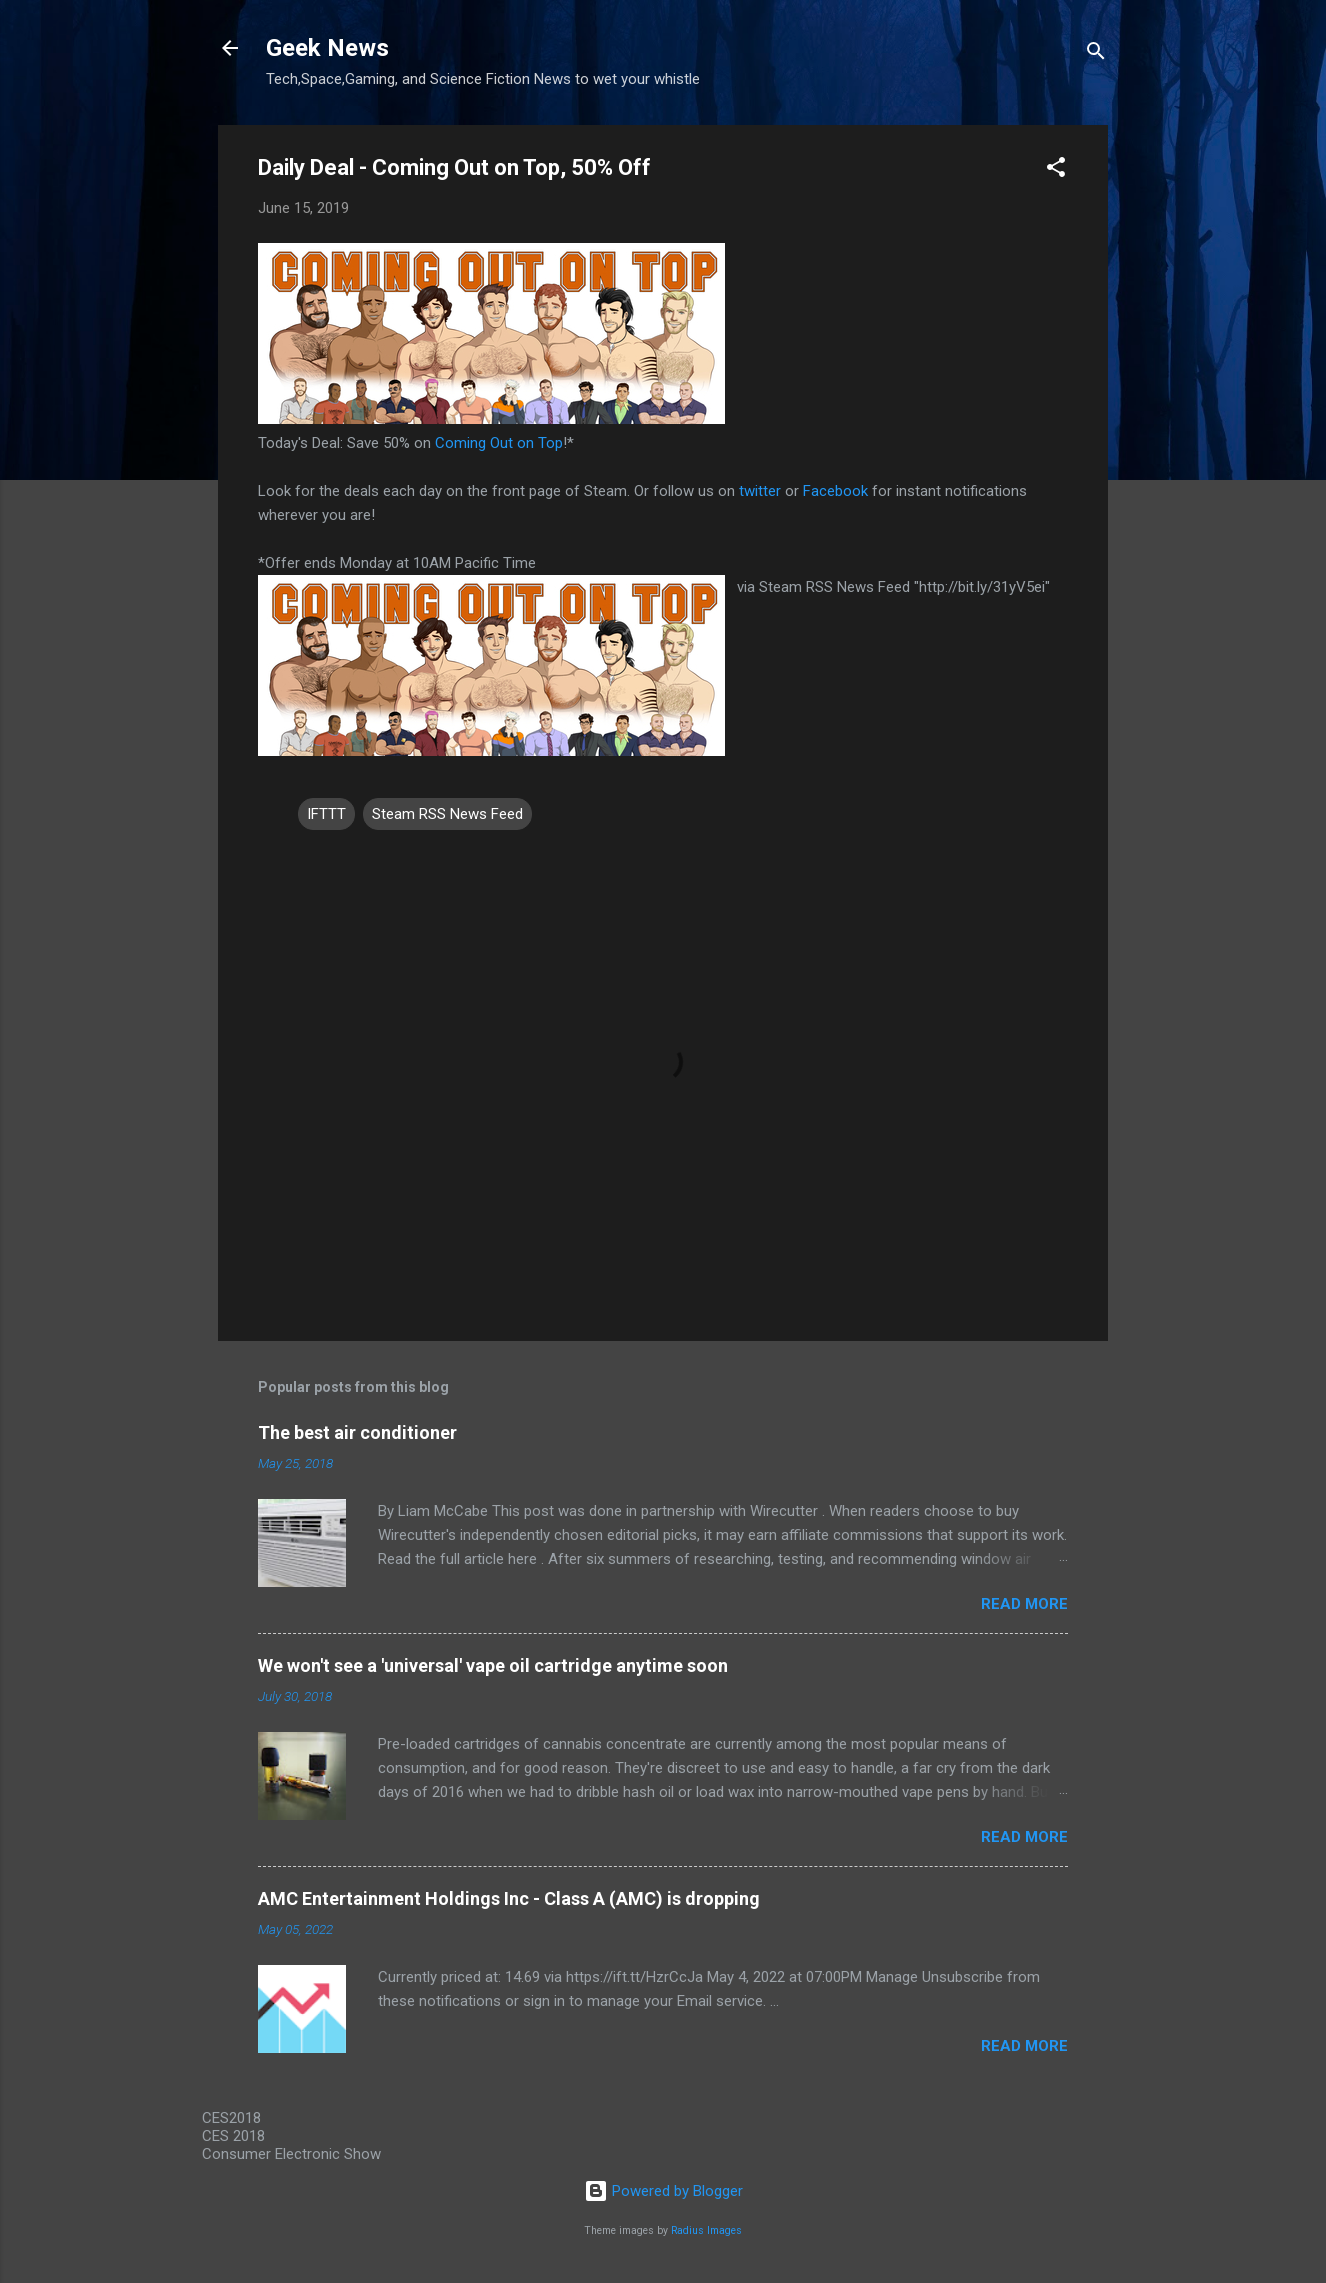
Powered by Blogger (663, 2191)
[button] (1056, 170)
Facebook (835, 491)
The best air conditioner (357, 1432)
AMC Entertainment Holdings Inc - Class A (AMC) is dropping (509, 1898)
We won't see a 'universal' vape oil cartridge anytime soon (493, 1665)
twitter (760, 491)
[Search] (1096, 54)
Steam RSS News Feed (447, 814)
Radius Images (706, 2230)
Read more (1024, 1604)
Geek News (327, 48)
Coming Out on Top (499, 443)
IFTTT (326, 814)
